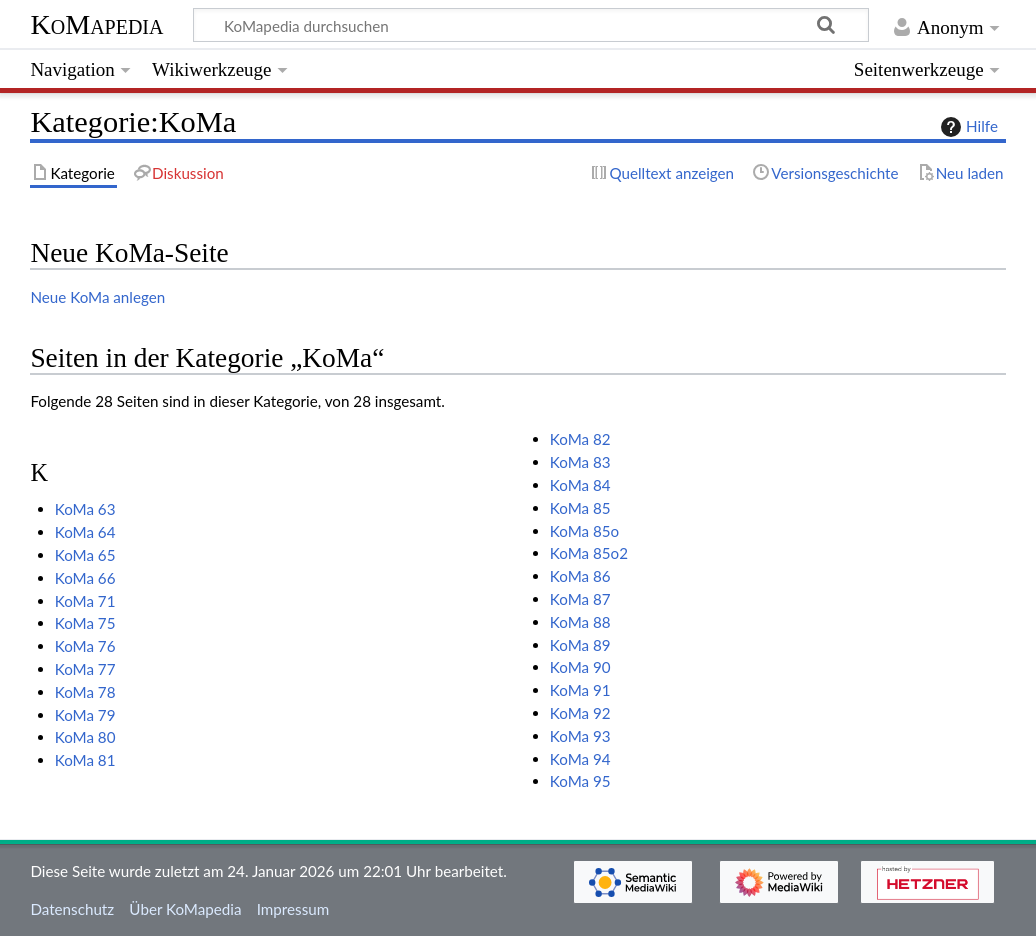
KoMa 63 (85, 509)
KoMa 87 (580, 599)
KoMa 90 (580, 667)
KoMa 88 (580, 622)
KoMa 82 (580, 439)
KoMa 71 (85, 601)
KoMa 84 (580, 485)
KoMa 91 (580, 690)
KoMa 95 (580, 781)
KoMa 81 (85, 760)
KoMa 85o (584, 531)
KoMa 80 (85, 737)
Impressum (293, 909)
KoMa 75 (85, 623)
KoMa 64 (85, 532)
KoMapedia (96, 24)
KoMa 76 (85, 646)
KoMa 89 (580, 645)
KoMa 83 (580, 462)
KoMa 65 (85, 555)
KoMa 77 (85, 669)
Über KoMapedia (185, 909)
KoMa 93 (580, 736)
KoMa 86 (580, 576)
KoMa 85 (580, 508)
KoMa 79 (85, 715)
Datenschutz (72, 909)
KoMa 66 (85, 578)
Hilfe (967, 127)
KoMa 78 (85, 692)
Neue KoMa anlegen (97, 297)
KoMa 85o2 (589, 553)
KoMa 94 (580, 759)
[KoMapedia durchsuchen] (531, 25)
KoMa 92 (580, 713)
